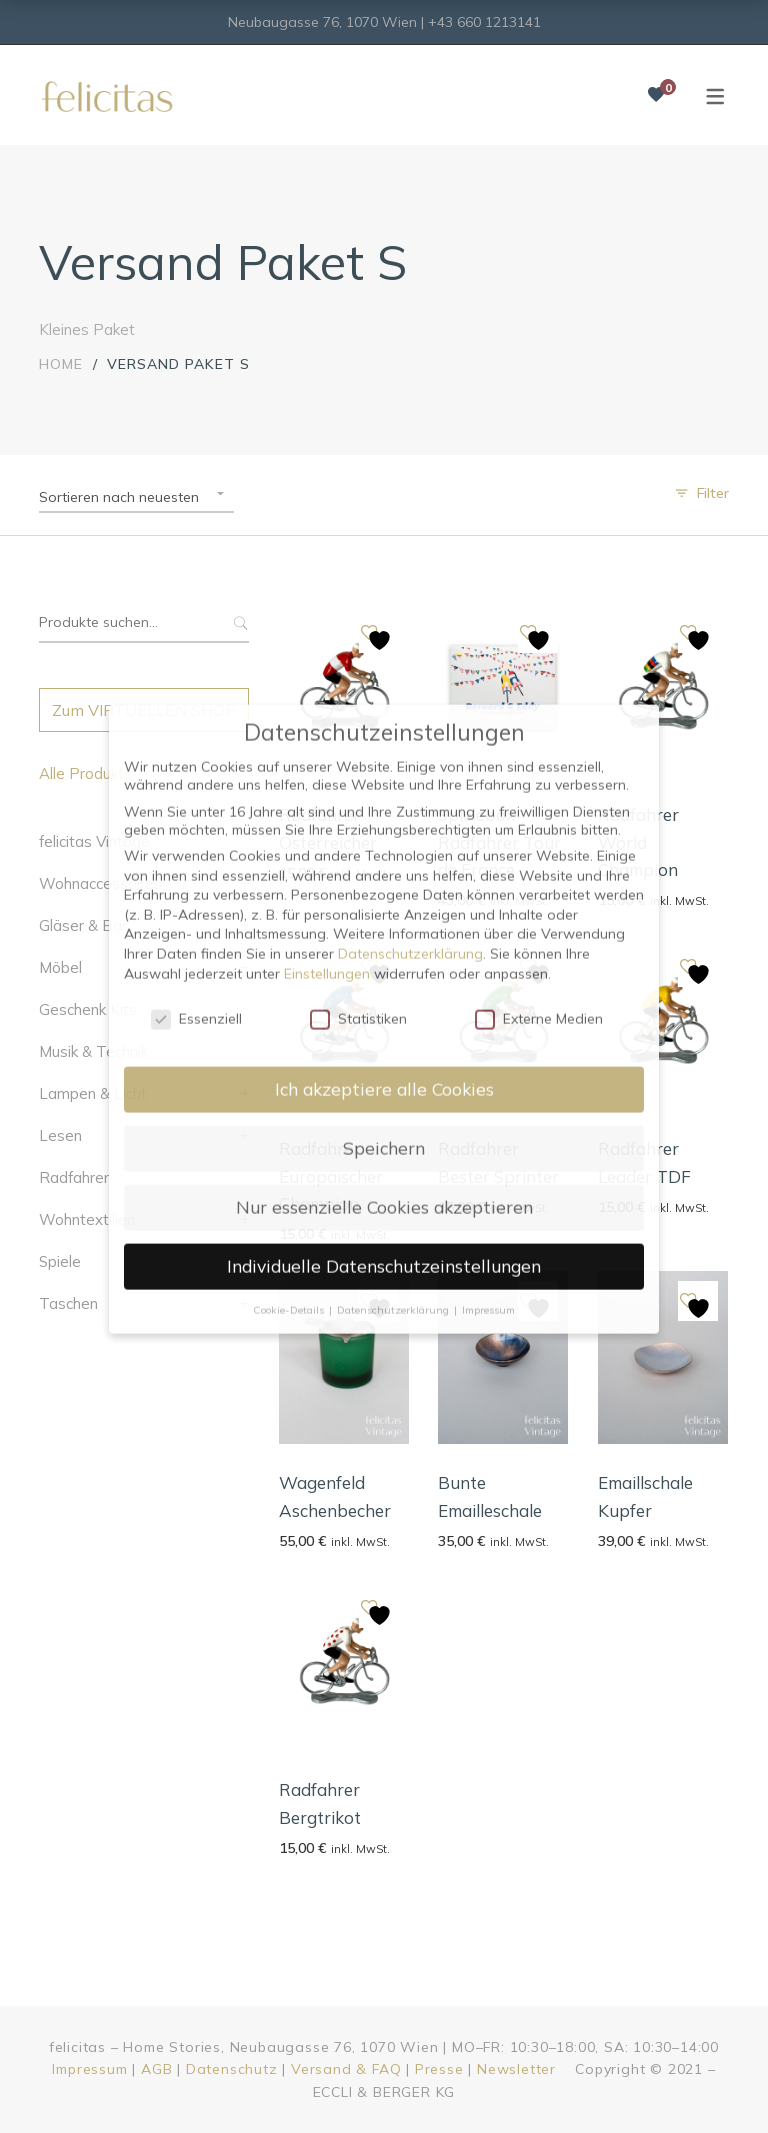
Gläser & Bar (83, 925)
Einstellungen (327, 450)
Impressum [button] (488, 786)
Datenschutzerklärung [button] (394, 786)
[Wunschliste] (656, 95)
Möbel (60, 967)
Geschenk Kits (88, 1009)
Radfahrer (74, 1177)
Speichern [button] (384, 625)
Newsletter (516, 2069)
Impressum (89, 2069)
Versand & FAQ (346, 2069)
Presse (439, 2069)
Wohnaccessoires (100, 883)
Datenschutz (232, 2069)
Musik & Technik (93, 1051)
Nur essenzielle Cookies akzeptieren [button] (384, 684)
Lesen (60, 1135)
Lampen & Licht (93, 1093)
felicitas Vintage (94, 841)
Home (61, 364)
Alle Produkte (86, 773)
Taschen (68, 1303)
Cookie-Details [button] (290, 786)
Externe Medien (539, 496)
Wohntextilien (87, 1219)
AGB (156, 2069)
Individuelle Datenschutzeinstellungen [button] (384, 743)
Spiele (60, 1261)
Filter (713, 493)
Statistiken (358, 496)
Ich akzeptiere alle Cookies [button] (384, 566)
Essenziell (196, 496)
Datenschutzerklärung (410, 431)
